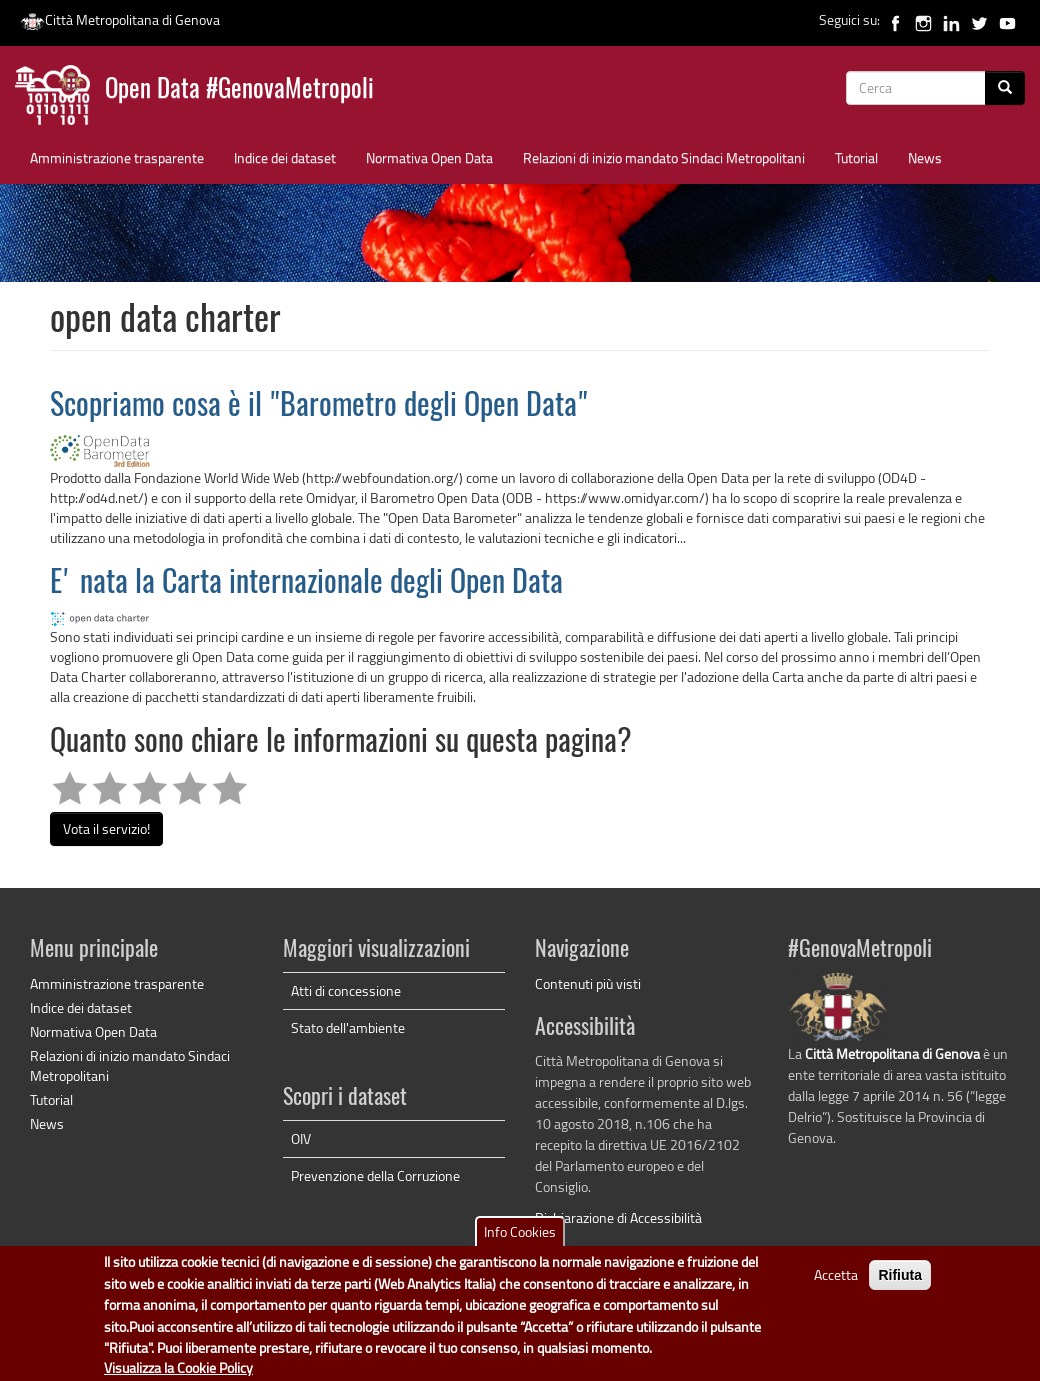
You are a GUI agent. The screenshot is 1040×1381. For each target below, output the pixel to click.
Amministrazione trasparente (117, 157)
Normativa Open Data (429, 157)
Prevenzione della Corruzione (375, 1175)
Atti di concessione (346, 990)
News (925, 157)
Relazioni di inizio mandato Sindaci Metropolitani (664, 157)
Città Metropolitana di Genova (120, 19)
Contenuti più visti (588, 983)
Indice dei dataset (285, 157)
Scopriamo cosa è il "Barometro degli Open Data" (319, 407)
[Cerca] (1005, 88)
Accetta (836, 1282)
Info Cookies (520, 1239)
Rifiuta (900, 1283)
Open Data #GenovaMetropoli (239, 90)
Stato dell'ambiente (348, 1027)
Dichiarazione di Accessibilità (618, 1217)
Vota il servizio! (106, 828)
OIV (301, 1138)
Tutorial (856, 157)
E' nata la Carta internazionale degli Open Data (306, 584)
